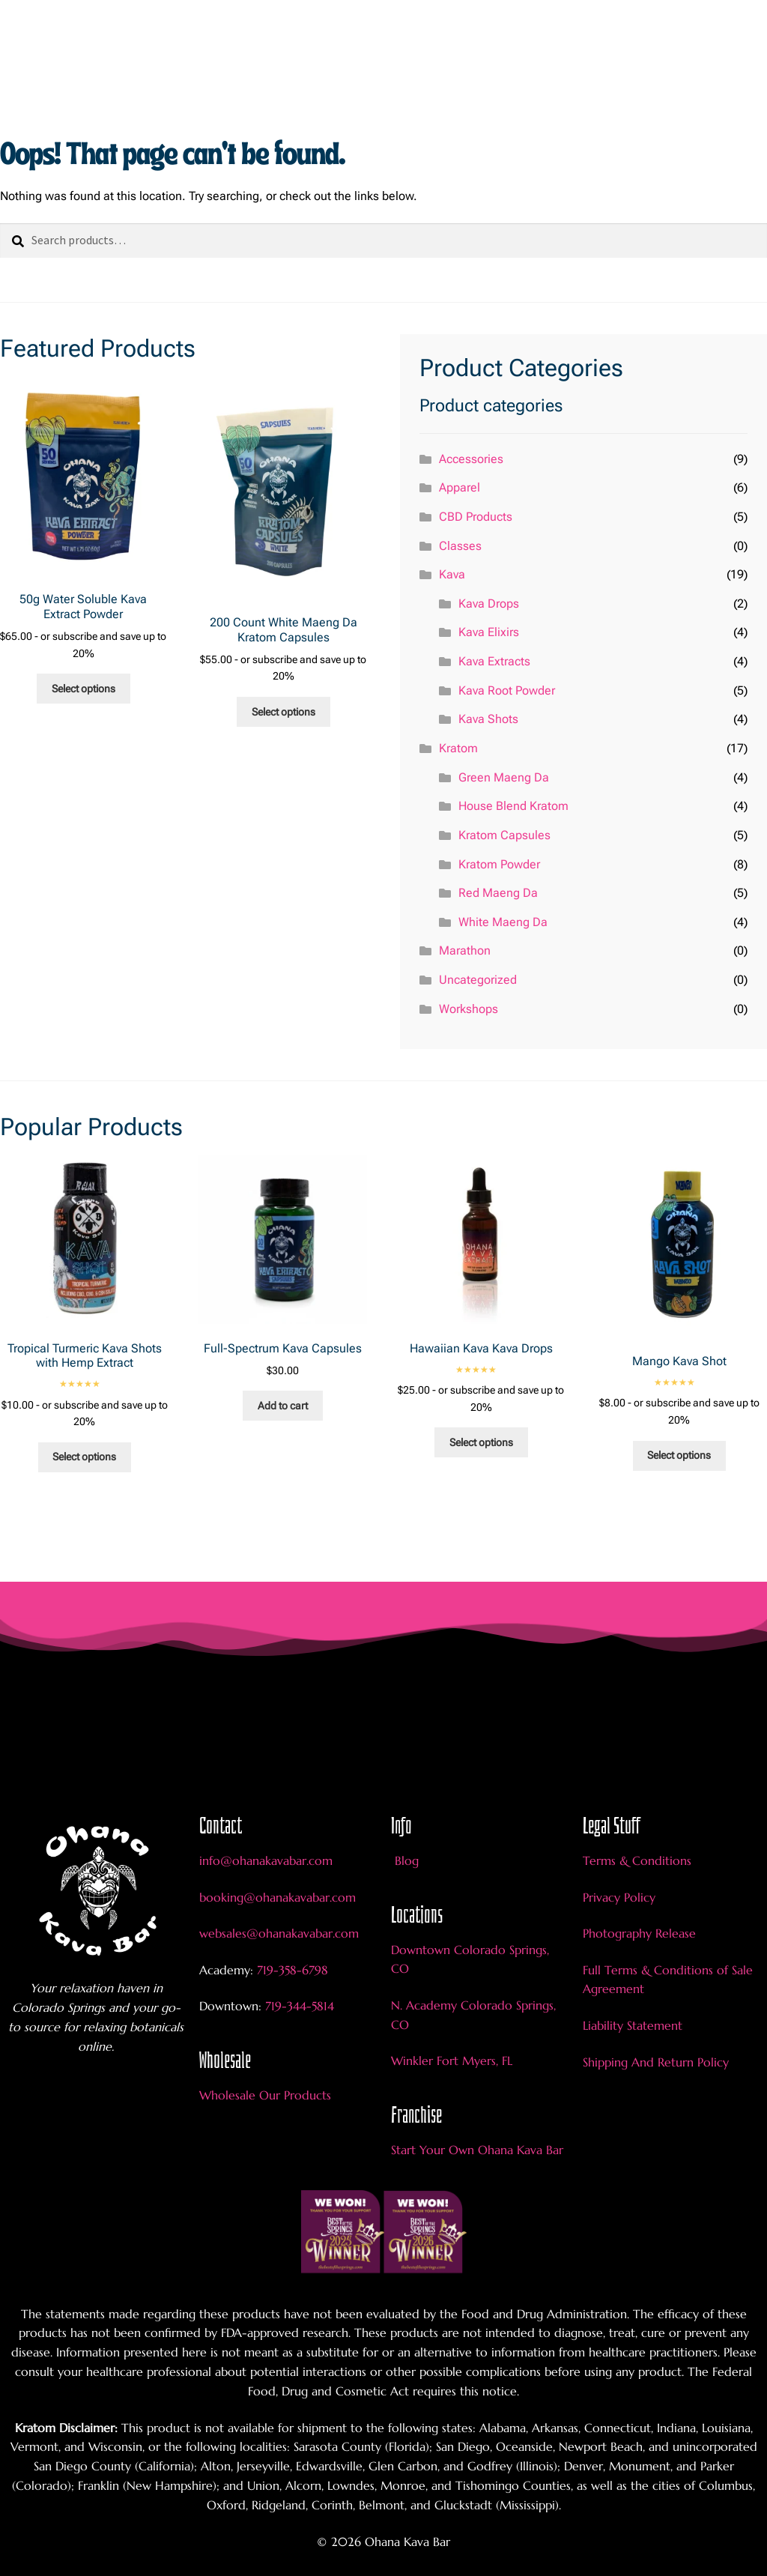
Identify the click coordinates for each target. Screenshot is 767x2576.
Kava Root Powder (506, 690)
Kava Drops (488, 603)
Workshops (468, 1009)
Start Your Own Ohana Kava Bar (477, 2149)
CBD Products (475, 517)
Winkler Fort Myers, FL (451, 2060)
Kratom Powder (499, 864)
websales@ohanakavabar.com (279, 1933)
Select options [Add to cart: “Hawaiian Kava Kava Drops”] (481, 1442)
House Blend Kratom (513, 806)
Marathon (465, 950)
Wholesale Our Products (265, 2094)
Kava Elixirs (488, 632)
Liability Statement (632, 2025)
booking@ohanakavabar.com (277, 1897)
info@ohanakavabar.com (267, 1860)
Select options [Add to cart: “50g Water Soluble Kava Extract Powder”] (83, 689)
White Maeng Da (503, 922)
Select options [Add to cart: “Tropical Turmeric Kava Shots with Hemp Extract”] (84, 1457)
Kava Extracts (494, 661)
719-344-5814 (299, 2005)
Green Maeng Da (503, 777)
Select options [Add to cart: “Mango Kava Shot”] (679, 1455)
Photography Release (639, 1933)
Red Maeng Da (498, 893)
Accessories (471, 459)
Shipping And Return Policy (656, 2062)
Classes (460, 546)
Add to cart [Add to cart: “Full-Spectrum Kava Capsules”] (283, 1406)
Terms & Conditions (637, 1860)
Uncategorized (478, 980)
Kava (452, 574)
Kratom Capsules (504, 835)
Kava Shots (488, 719)
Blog (407, 1860)
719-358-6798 (292, 1969)
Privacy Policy (619, 1897)
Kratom (458, 748)
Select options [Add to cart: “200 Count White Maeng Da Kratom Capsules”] (283, 712)
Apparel (459, 487)
